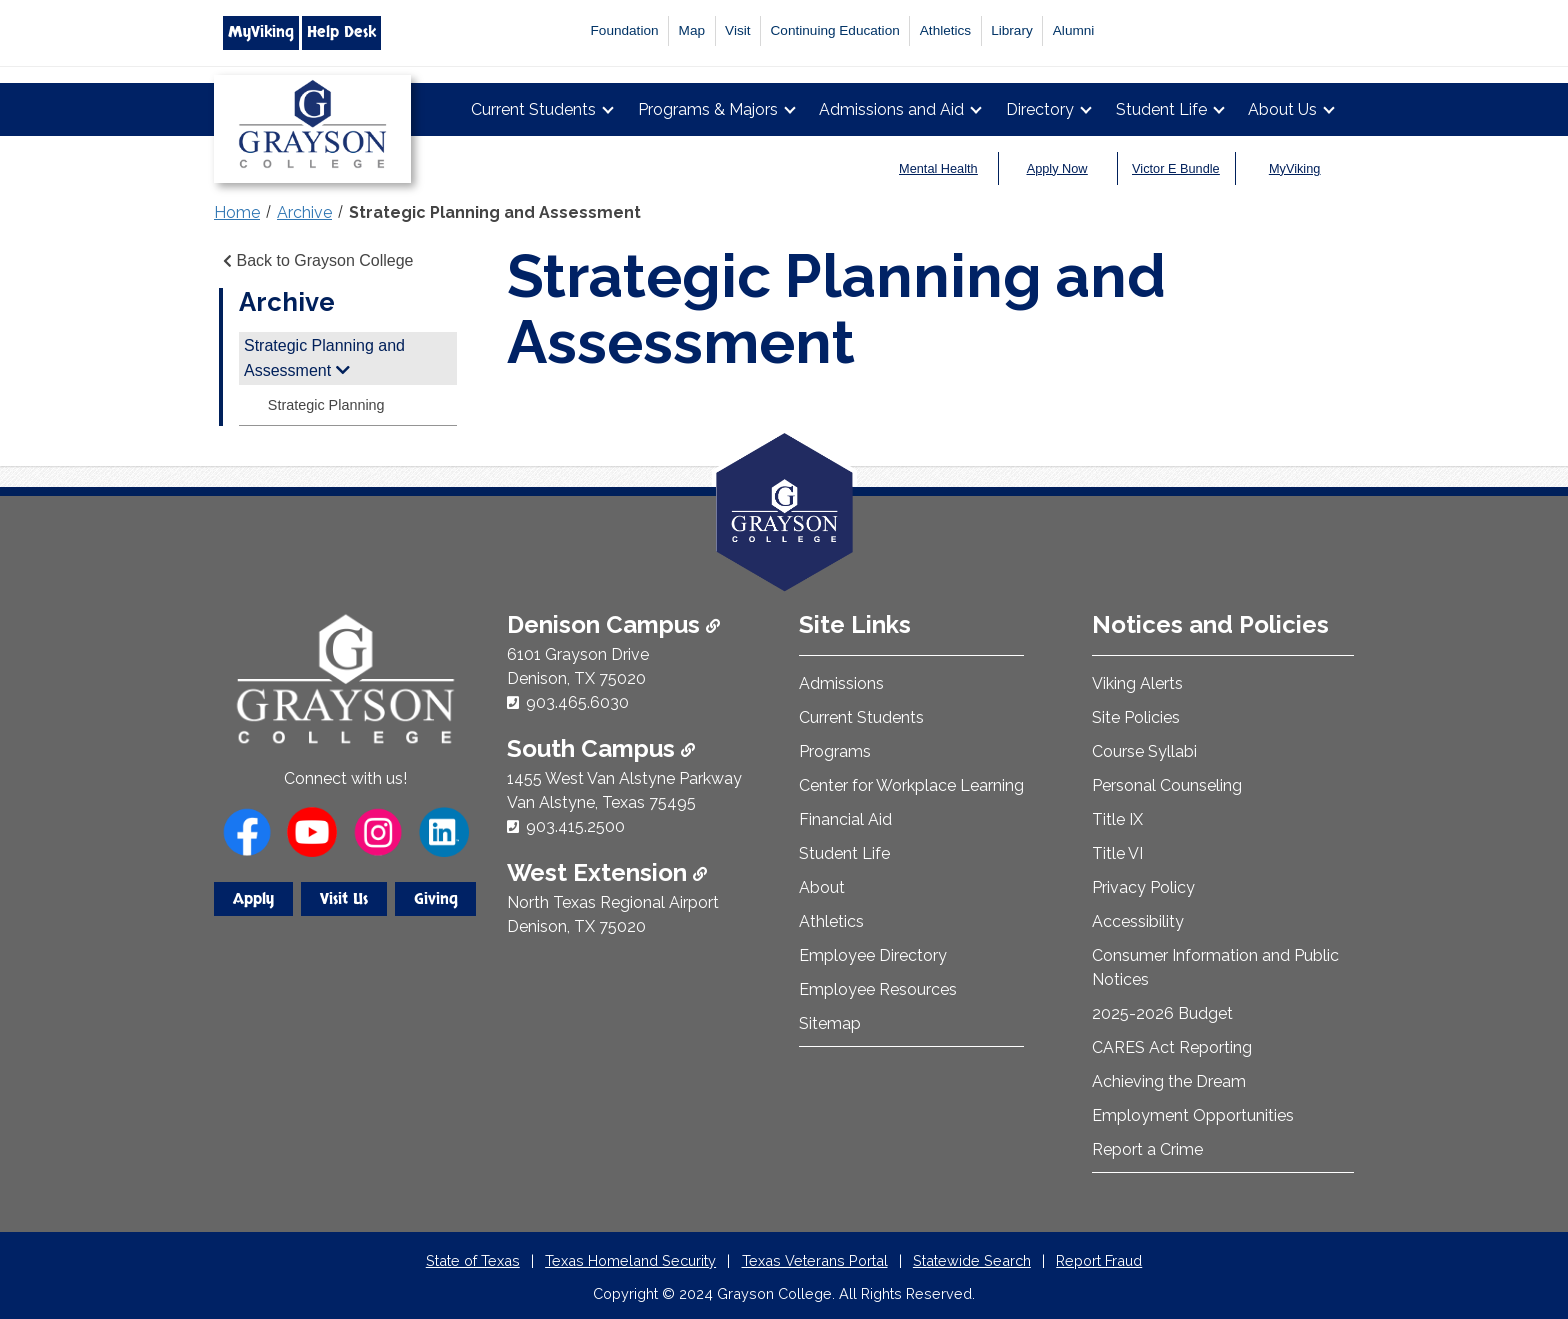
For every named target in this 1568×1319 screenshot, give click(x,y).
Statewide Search (972, 1260)
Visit (737, 30)
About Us (1282, 109)
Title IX (1117, 819)
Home (237, 212)
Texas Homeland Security (630, 1260)
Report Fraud (1099, 1260)
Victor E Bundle (1176, 168)
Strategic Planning (326, 405)
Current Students (533, 109)
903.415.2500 (575, 826)
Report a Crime (1147, 1149)
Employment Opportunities (1193, 1115)
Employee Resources (878, 989)
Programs (835, 751)
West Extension (607, 872)
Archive (304, 212)
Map (692, 30)
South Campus (601, 748)
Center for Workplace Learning (911, 785)
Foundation (625, 30)
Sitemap (830, 1023)
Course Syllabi (1144, 751)
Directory (1040, 109)
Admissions (841, 683)
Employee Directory (873, 955)
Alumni (1074, 30)
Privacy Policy (1143, 887)
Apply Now (1057, 168)
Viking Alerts (1137, 683)
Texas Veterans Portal (815, 1260)
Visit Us (344, 899)
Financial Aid (845, 819)
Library (1012, 30)
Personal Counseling (1167, 785)
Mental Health (938, 168)
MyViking (261, 32)
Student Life (1161, 109)
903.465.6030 (577, 702)
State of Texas (473, 1260)
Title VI (1117, 853)
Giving (436, 899)
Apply (253, 899)
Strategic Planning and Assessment (495, 212)
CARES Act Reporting (1172, 1047)
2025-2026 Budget (1162, 1013)
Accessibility (1138, 921)
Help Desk (341, 32)
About (822, 887)
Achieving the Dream (1169, 1081)
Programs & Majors (708, 109)
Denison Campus (613, 624)
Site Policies (1136, 717)
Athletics (945, 30)
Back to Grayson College (316, 260)
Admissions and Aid (891, 109)
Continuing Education (835, 30)
